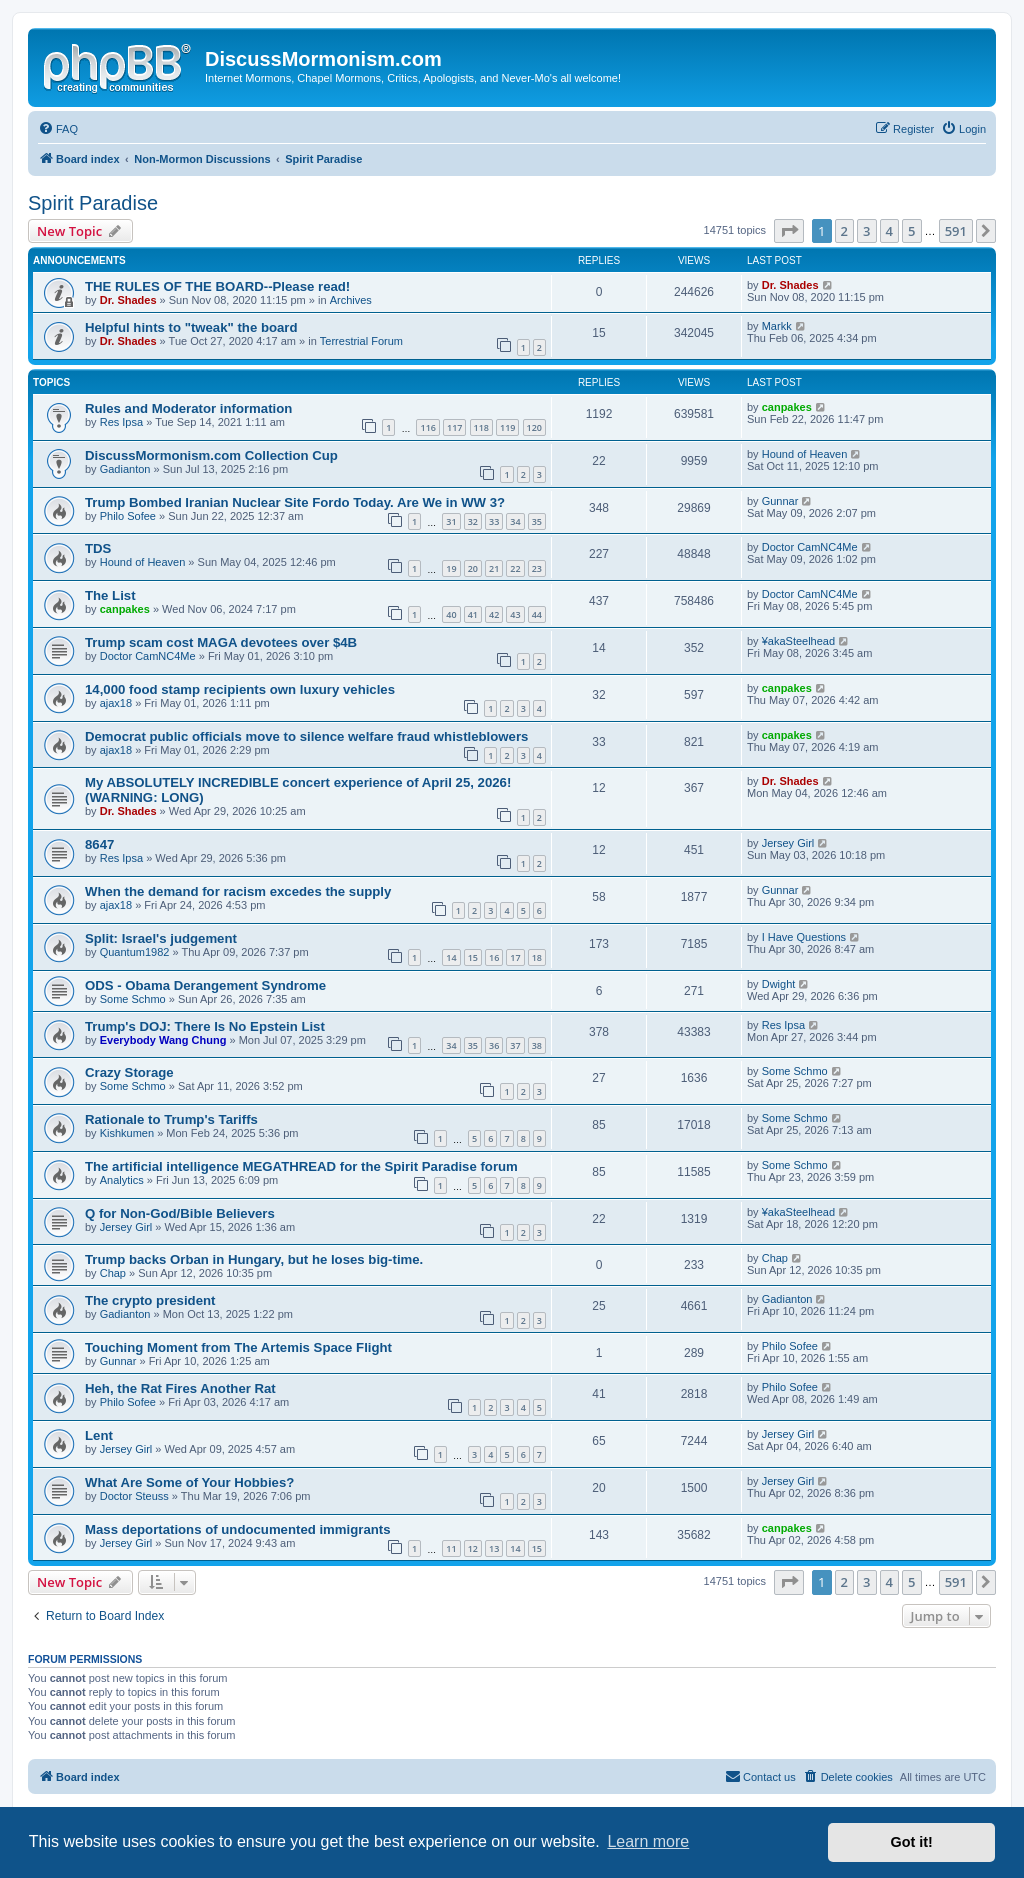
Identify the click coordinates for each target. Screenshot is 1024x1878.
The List (110, 595)
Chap (113, 1273)
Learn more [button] (648, 1841)
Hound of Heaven (805, 454)
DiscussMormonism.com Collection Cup (211, 455)
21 (494, 568)
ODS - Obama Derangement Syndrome (205, 985)
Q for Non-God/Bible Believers (180, 1213)
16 (494, 957)
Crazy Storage (129, 1072)
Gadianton (125, 469)
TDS (98, 548)
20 (473, 568)
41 (473, 614)
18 (537, 957)
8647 (99, 844)
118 (481, 427)
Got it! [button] (912, 1842)
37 (515, 1045)
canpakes (787, 407)
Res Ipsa (121, 422)
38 (537, 1045)
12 (473, 1548)
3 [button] (866, 231)
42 (494, 614)
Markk (777, 326)
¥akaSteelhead (798, 641)
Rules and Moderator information (188, 408)
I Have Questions (804, 937)
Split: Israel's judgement (161, 938)
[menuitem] (58, 129)
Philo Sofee (128, 516)
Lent (99, 1435)
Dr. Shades (128, 300)
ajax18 (116, 703)
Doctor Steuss (134, 1496)
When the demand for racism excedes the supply (238, 891)
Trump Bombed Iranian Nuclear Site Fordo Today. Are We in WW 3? (295, 502)
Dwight (779, 984)
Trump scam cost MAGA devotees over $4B (221, 642)
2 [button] (844, 231)
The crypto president (150, 1300)
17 (515, 957)
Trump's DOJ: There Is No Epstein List (205, 1026)
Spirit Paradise (93, 203)
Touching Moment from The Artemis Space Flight (238, 1347)
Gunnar (780, 501)
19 (451, 568)
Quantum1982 (135, 952)
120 (534, 427)
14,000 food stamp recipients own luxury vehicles (240, 689)
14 (451, 957)
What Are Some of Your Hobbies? (189, 1482)
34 (515, 521)
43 (515, 614)
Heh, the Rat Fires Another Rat (180, 1388)
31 (451, 521)
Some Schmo (133, 999)
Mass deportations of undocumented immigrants (238, 1529)
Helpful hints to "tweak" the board (191, 327)
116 (427, 427)
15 (473, 957)
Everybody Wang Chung (163, 1040)
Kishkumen (127, 1133)
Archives (351, 300)
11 (451, 1548)
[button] (789, 231)
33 (494, 521)
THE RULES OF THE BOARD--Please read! (217, 286)
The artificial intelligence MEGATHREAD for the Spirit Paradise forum (301, 1166)
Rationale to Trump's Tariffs (171, 1119)
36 (494, 1045)
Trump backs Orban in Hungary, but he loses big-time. (254, 1259)
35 (537, 521)
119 (507, 427)
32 (473, 521)
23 (537, 568)
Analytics (122, 1180)
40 (451, 614)
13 (494, 1548)
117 (454, 427)
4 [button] (889, 231)
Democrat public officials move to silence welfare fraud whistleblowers (306, 736)
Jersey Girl (788, 843)
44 (537, 614)
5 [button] (911, 231)
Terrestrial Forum (361, 341)
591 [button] (956, 231)
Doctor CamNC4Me (810, 547)
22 (515, 568)
